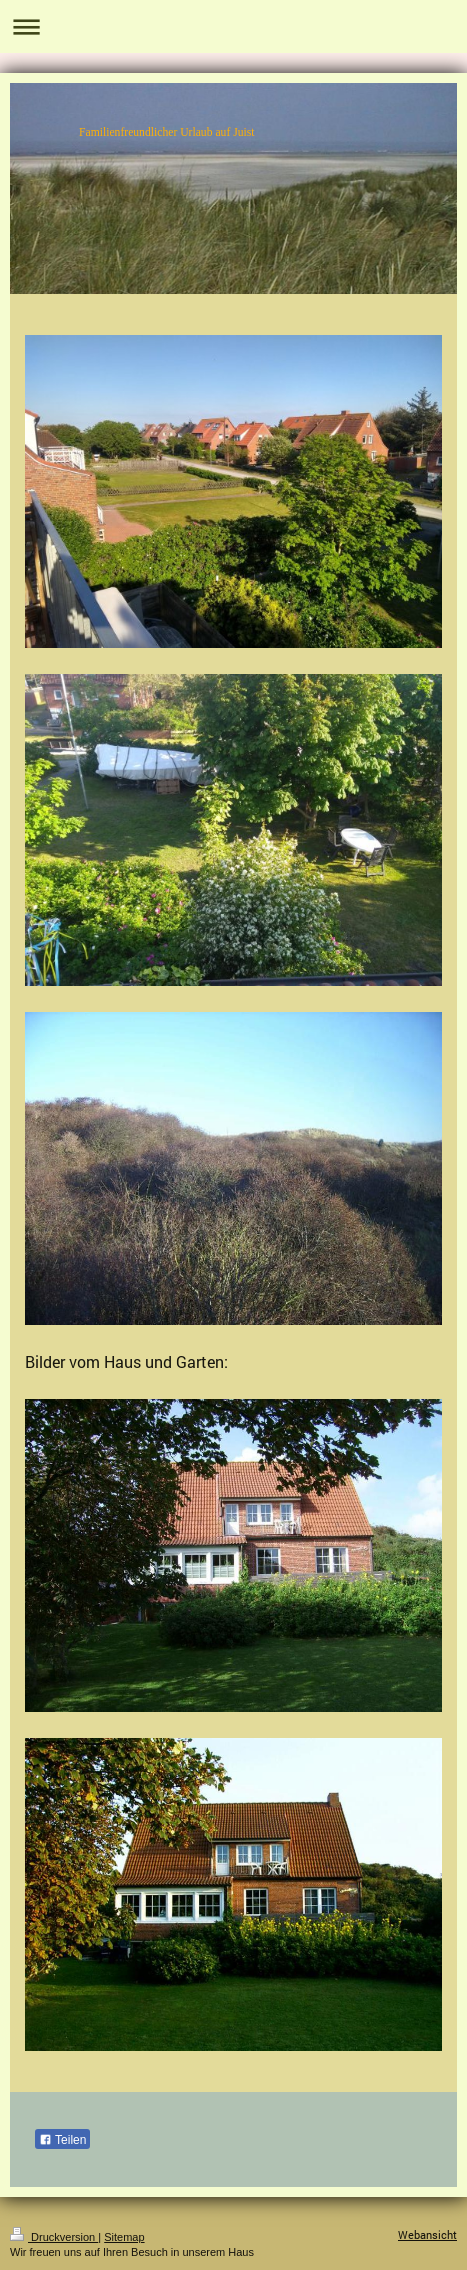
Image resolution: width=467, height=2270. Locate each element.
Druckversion (54, 2237)
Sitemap (124, 2237)
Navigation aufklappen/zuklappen (233, 26)
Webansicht (427, 2234)
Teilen (62, 2140)
